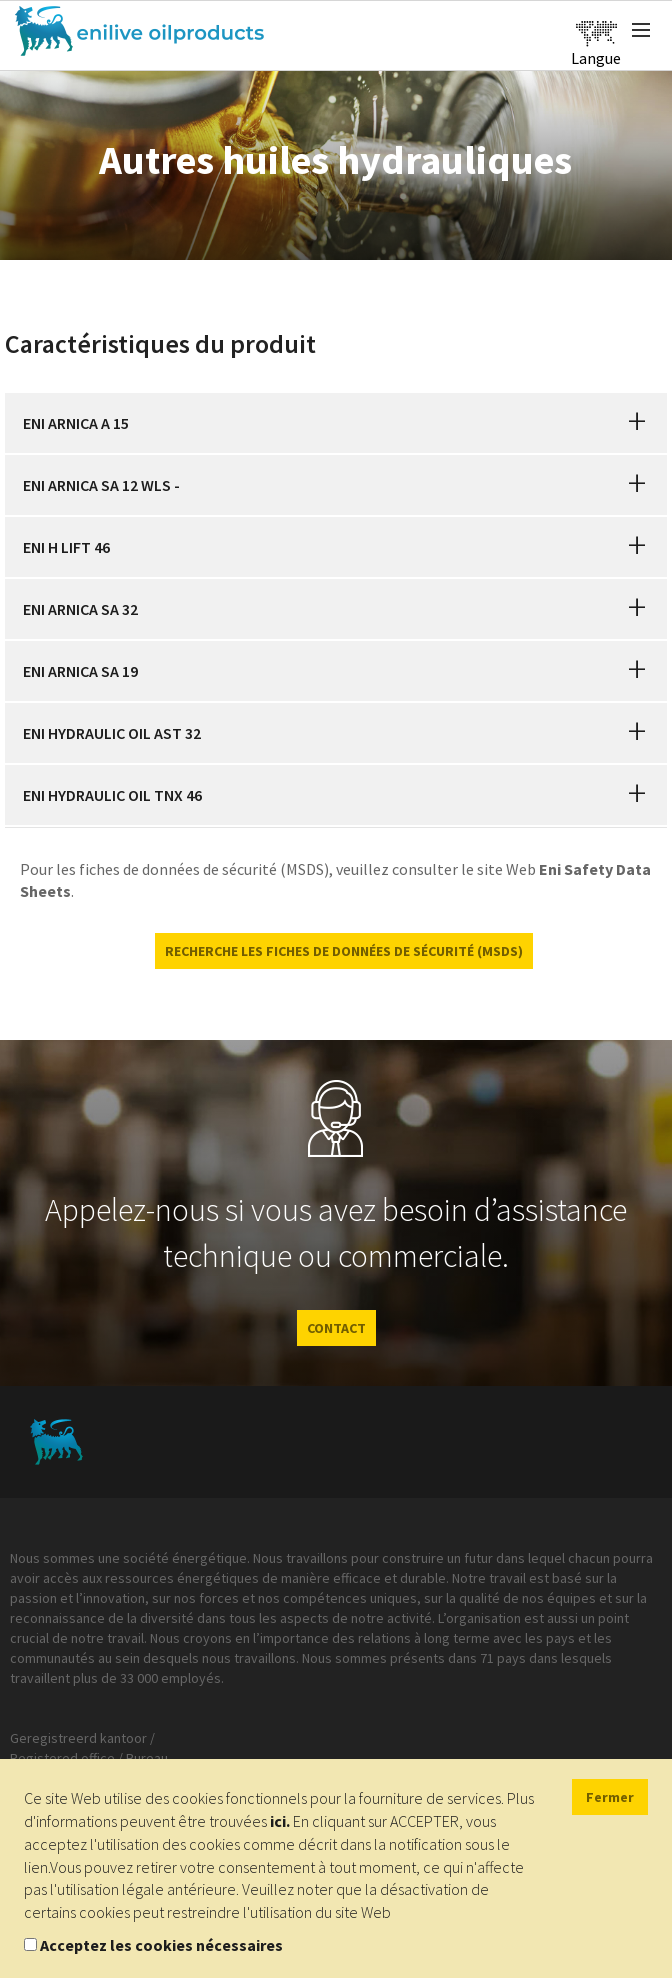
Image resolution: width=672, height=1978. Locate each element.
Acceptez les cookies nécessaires (161, 1945)
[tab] (336, 423)
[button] (637, 423)
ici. (280, 1821)
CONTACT (336, 1328)
